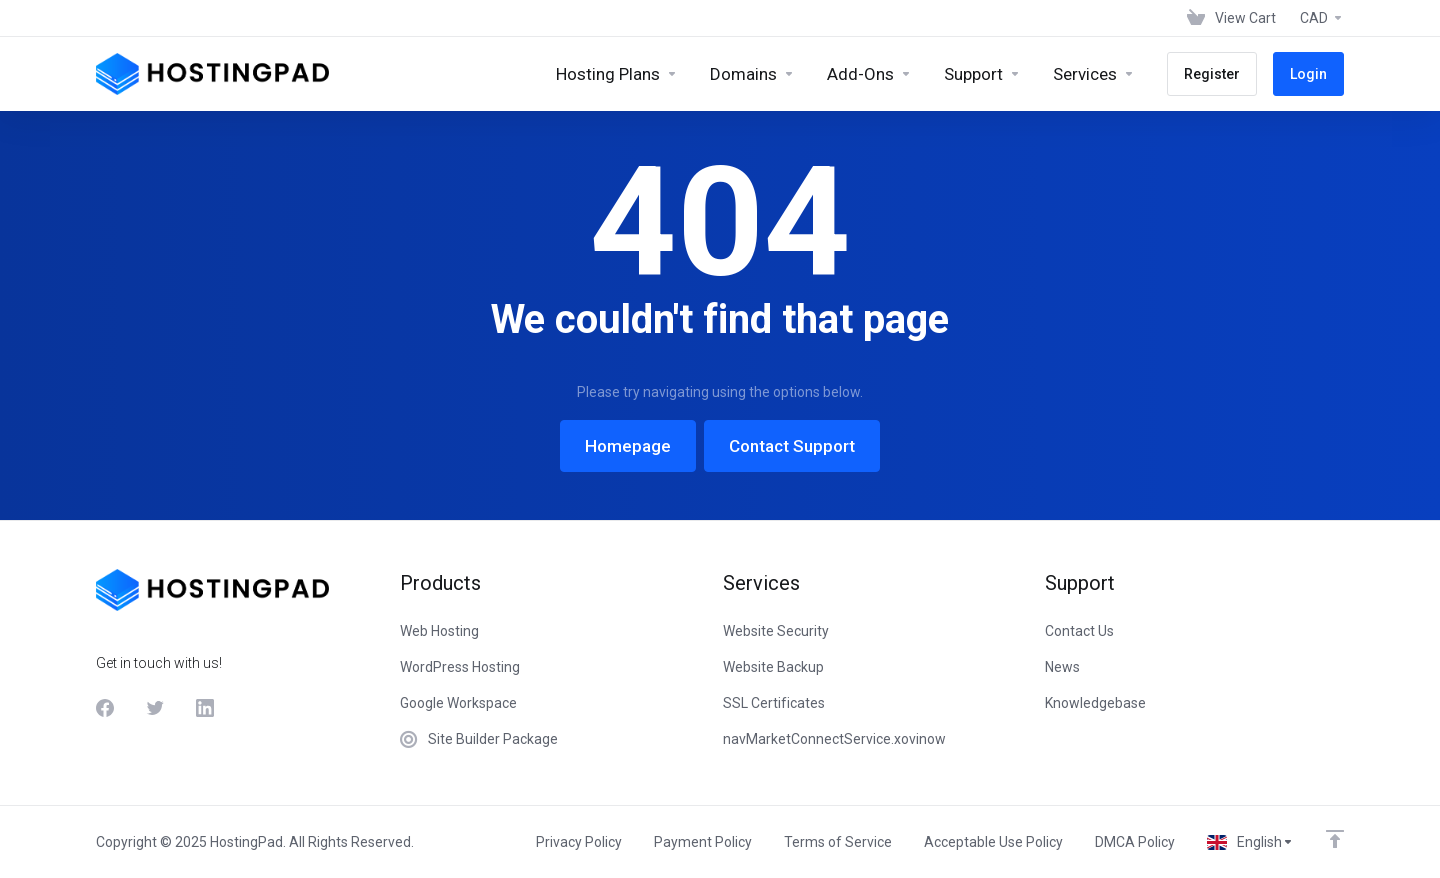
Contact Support (792, 446)
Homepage (628, 446)
